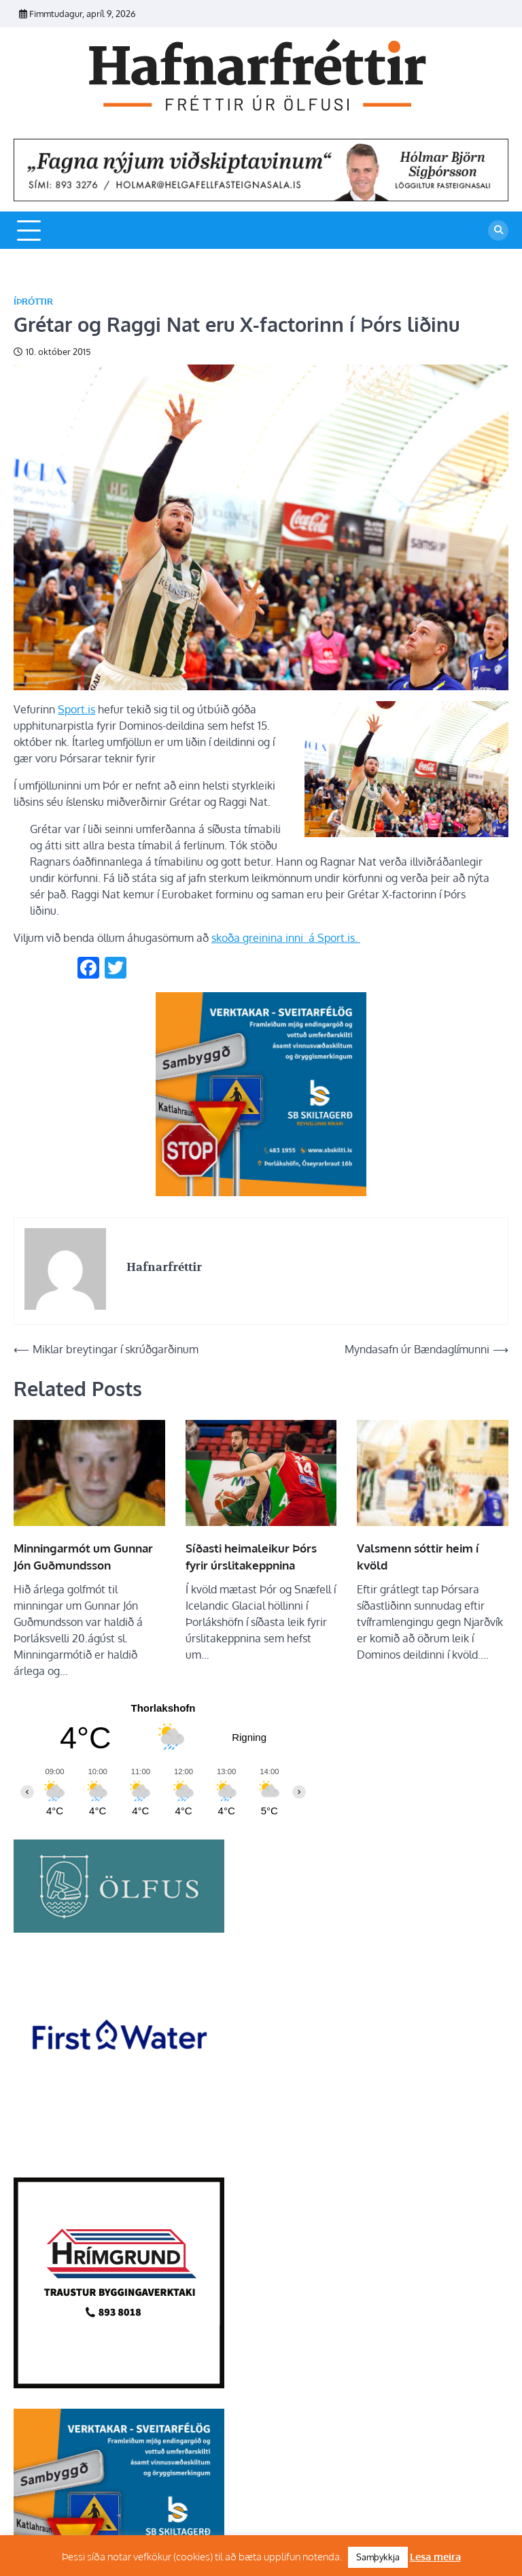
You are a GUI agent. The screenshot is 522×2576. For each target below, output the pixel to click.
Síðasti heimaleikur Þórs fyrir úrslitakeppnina (251, 1556)
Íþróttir (33, 301)
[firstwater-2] (119, 2153)
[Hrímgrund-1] (119, 2384)
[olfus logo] (119, 1928)
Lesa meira (435, 2556)
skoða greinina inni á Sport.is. (285, 938)
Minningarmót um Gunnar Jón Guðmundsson (83, 1556)
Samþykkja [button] (378, 2557)
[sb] (261, 1192)
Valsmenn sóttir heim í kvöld (418, 1556)
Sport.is (76, 709)
